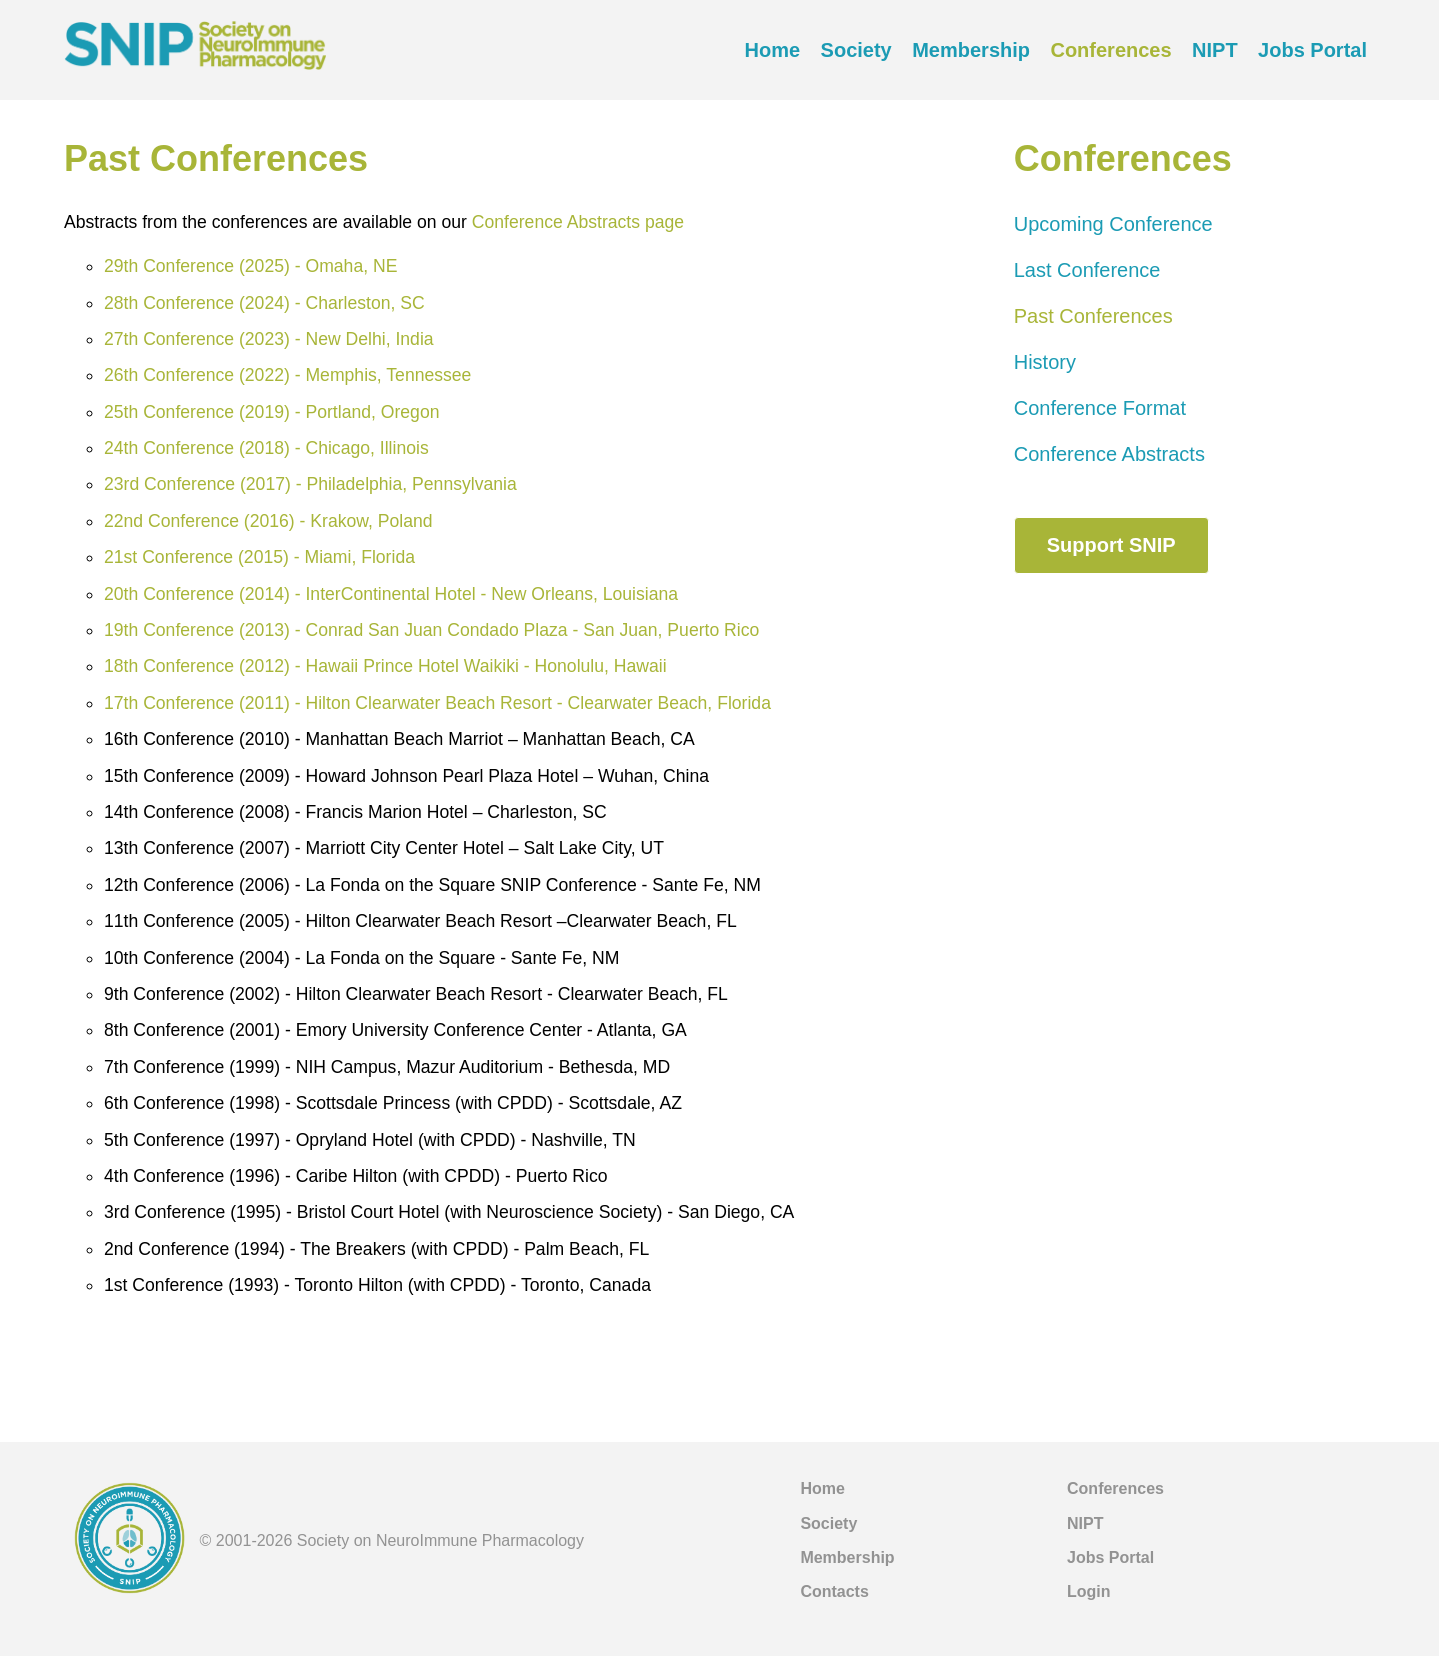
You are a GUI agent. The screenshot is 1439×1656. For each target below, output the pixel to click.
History (1045, 362)
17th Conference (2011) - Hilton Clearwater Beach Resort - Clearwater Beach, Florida (437, 703)
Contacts (834, 1591)
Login (1089, 1591)
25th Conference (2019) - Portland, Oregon (271, 412)
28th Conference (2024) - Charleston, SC (264, 303)
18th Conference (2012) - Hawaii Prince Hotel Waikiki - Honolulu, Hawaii (385, 666)
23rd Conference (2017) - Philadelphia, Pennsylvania (310, 484)
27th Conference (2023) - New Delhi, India (269, 339)
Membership (971, 50)
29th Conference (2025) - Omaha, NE (250, 266)
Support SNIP (1111, 545)
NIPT (1215, 50)
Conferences (1110, 50)
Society (856, 50)
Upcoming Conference (1113, 224)
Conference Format (1100, 408)
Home (773, 50)
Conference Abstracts (1109, 454)
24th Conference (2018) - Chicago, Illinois (266, 448)
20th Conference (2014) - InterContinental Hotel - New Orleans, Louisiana (391, 594)
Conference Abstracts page (578, 222)
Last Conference (1087, 270)
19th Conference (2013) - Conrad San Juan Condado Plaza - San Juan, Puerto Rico (431, 630)
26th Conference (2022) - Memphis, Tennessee (287, 375)
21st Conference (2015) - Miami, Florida (259, 557)
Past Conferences (1093, 316)
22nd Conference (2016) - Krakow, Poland (268, 521)
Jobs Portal (1312, 50)
